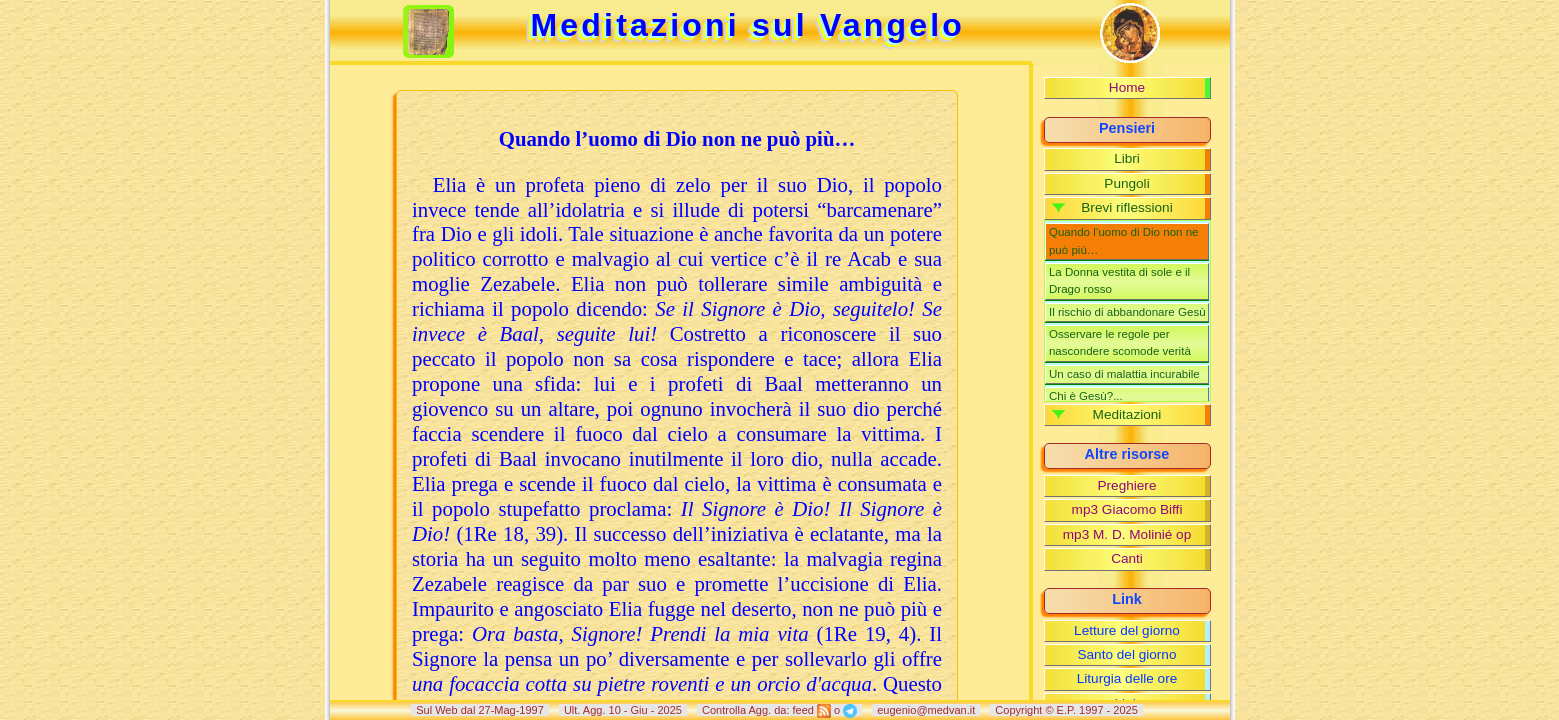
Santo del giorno (1126, 654)
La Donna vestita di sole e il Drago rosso (1119, 280)
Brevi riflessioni (1126, 207)
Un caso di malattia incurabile (1124, 374)
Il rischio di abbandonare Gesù (1127, 312)
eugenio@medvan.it (926, 710)
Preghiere (1127, 485)
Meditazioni (1127, 414)
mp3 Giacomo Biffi (1127, 509)
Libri (1127, 158)
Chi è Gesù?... (1086, 396)
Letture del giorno (1127, 630)
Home (1127, 87)
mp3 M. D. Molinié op (1127, 534)
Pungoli (1126, 183)
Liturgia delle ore (1127, 678)
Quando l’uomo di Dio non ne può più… (1124, 240)
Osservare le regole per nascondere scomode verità (1120, 342)
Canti (1127, 558)
